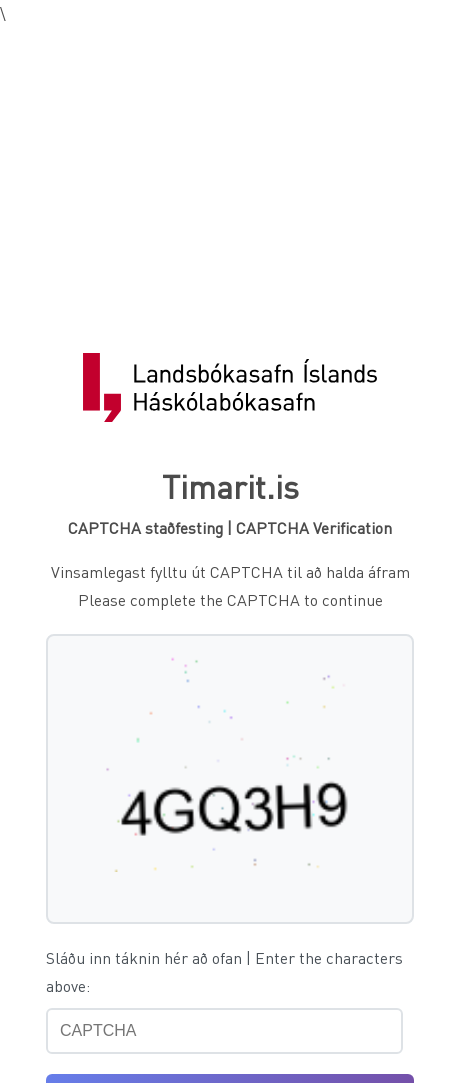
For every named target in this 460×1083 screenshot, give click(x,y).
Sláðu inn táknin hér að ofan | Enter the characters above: (224, 971)
